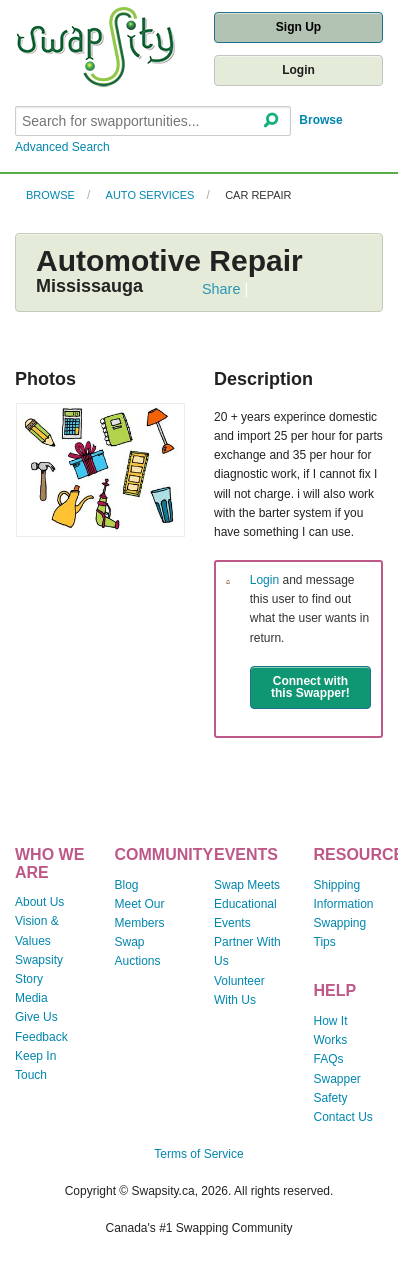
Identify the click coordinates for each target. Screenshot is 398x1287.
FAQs (329, 1059)
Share (221, 289)
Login (298, 70)
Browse (320, 120)
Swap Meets (247, 885)
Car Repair (258, 195)
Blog (127, 885)
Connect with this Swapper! (310, 687)
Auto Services (150, 195)
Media (31, 998)
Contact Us (343, 1117)
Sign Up (298, 27)
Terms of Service (198, 1154)
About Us (39, 902)
